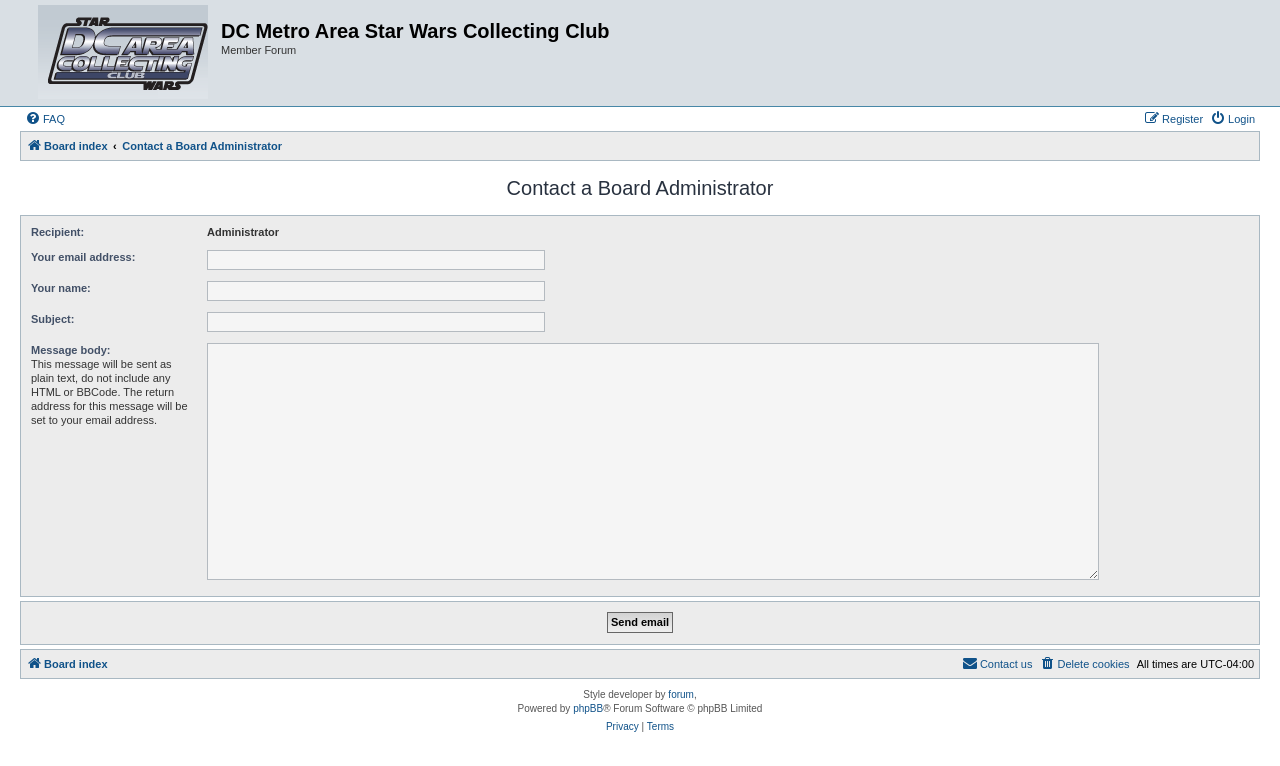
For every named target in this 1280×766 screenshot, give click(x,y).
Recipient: (57, 232)
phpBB (588, 708)
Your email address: (83, 257)
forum (681, 694)
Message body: (70, 350)
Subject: (52, 319)
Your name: (61, 288)
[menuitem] (45, 119)
